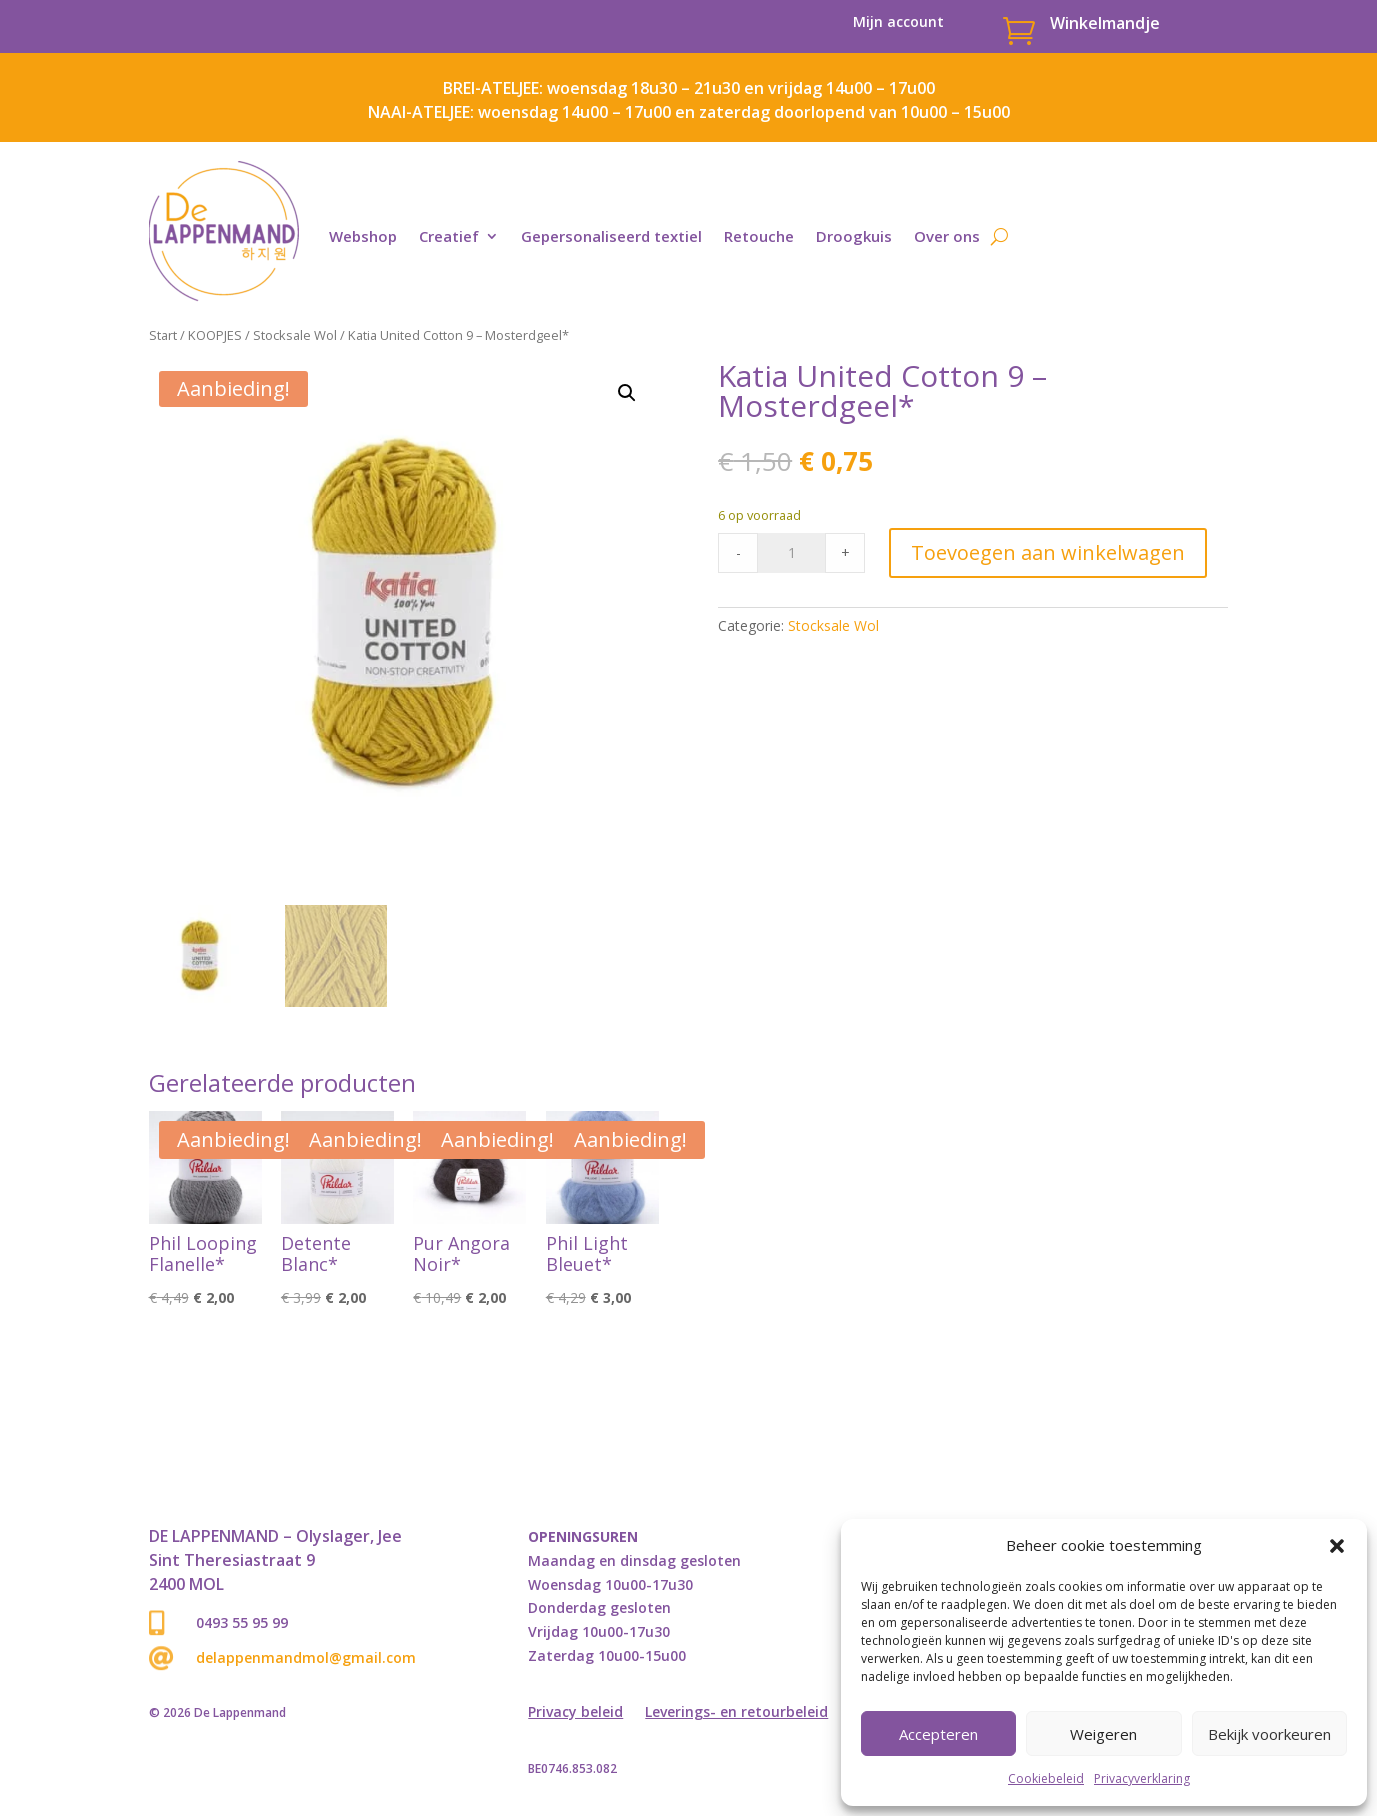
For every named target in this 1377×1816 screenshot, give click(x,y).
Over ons (947, 236)
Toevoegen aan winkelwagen (1048, 552)
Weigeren (1103, 1734)
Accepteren (938, 1734)
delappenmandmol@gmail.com (306, 1657)
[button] (1337, 1546)
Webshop (363, 236)
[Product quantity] (791, 553)
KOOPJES (215, 335)
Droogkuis (854, 236)
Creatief (449, 236)
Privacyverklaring (1142, 1778)
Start (163, 335)
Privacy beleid (575, 1713)
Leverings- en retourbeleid (736, 1713)
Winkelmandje (1105, 23)
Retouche (759, 236)
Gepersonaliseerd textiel (611, 236)
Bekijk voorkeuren (1269, 1734)
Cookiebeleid (1046, 1778)
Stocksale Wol (295, 335)
